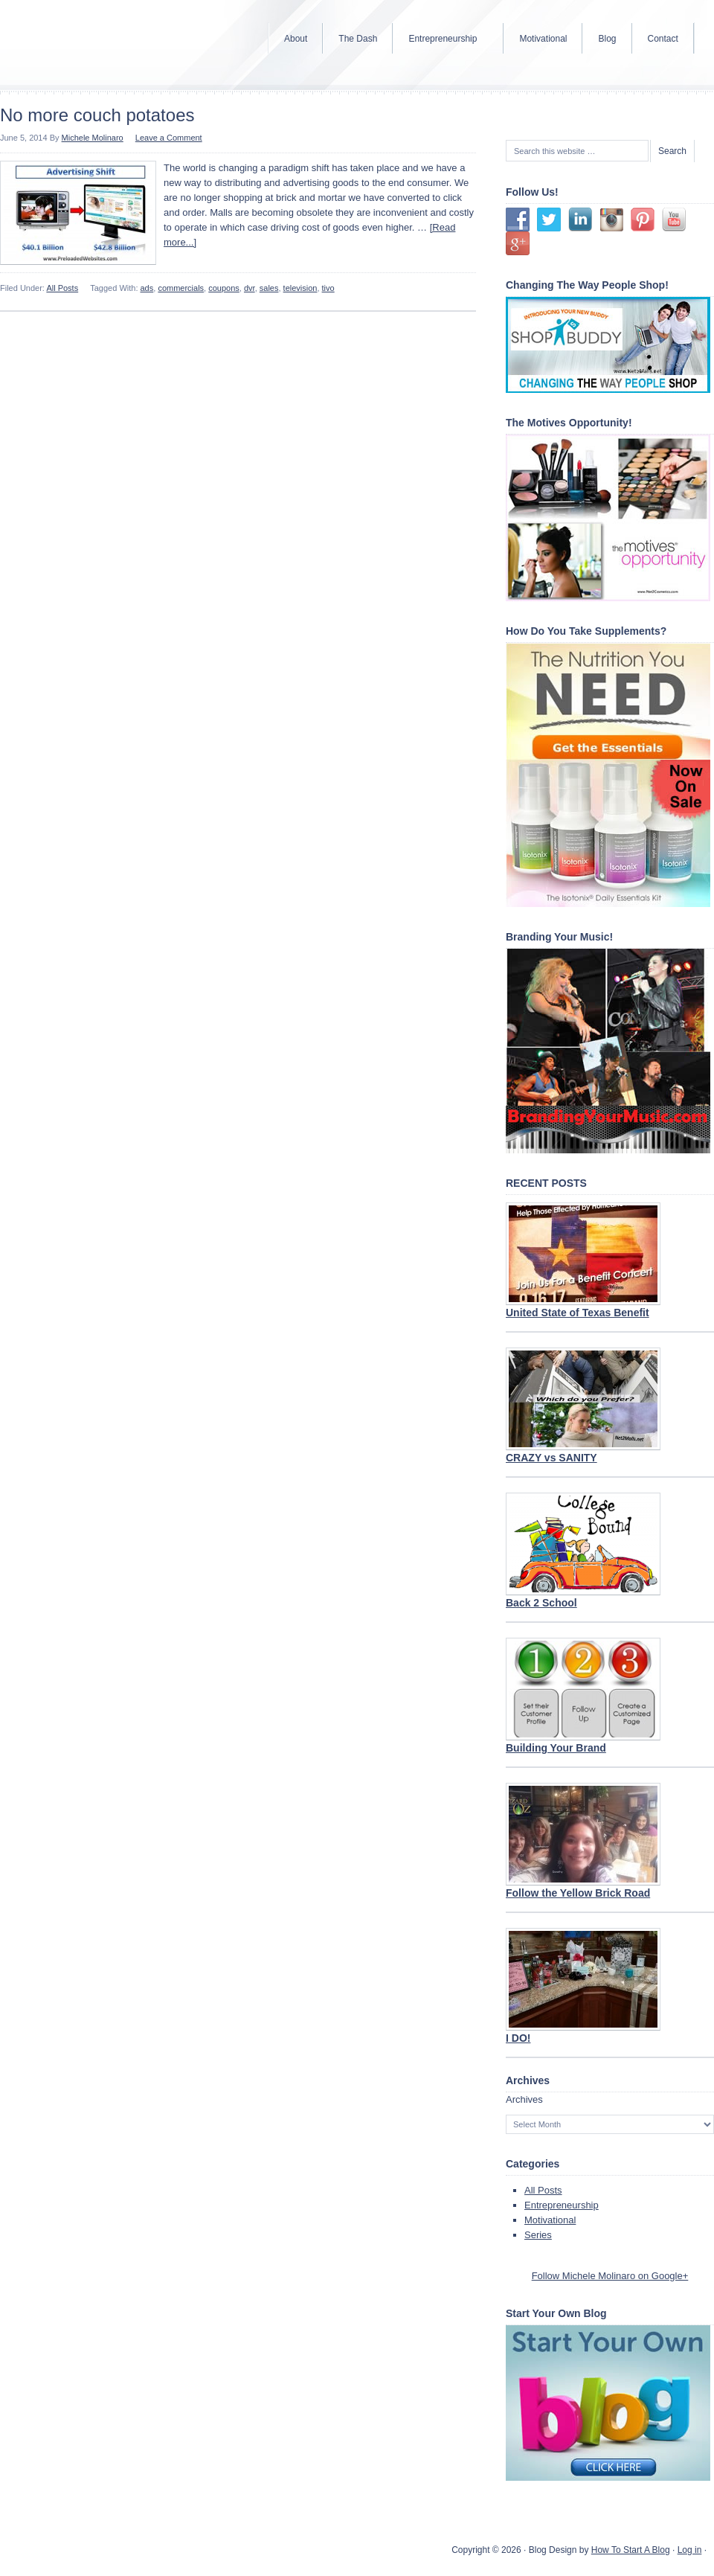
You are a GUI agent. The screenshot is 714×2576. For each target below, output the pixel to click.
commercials (181, 287)
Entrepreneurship (561, 2205)
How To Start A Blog (630, 2550)
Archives (524, 2099)
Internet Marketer (119, 44)
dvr (249, 287)
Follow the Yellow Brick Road (578, 1893)
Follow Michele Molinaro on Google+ (610, 2275)
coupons (223, 287)
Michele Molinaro (92, 137)
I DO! (518, 2038)
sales (269, 287)
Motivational (550, 2220)
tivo (328, 287)
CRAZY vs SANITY (551, 1458)
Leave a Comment (168, 137)
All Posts (62, 287)
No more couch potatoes (97, 115)
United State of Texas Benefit (577, 1313)
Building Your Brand (556, 1748)
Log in (690, 2550)
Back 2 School (541, 1603)
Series (538, 2234)
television (300, 287)
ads (147, 287)
